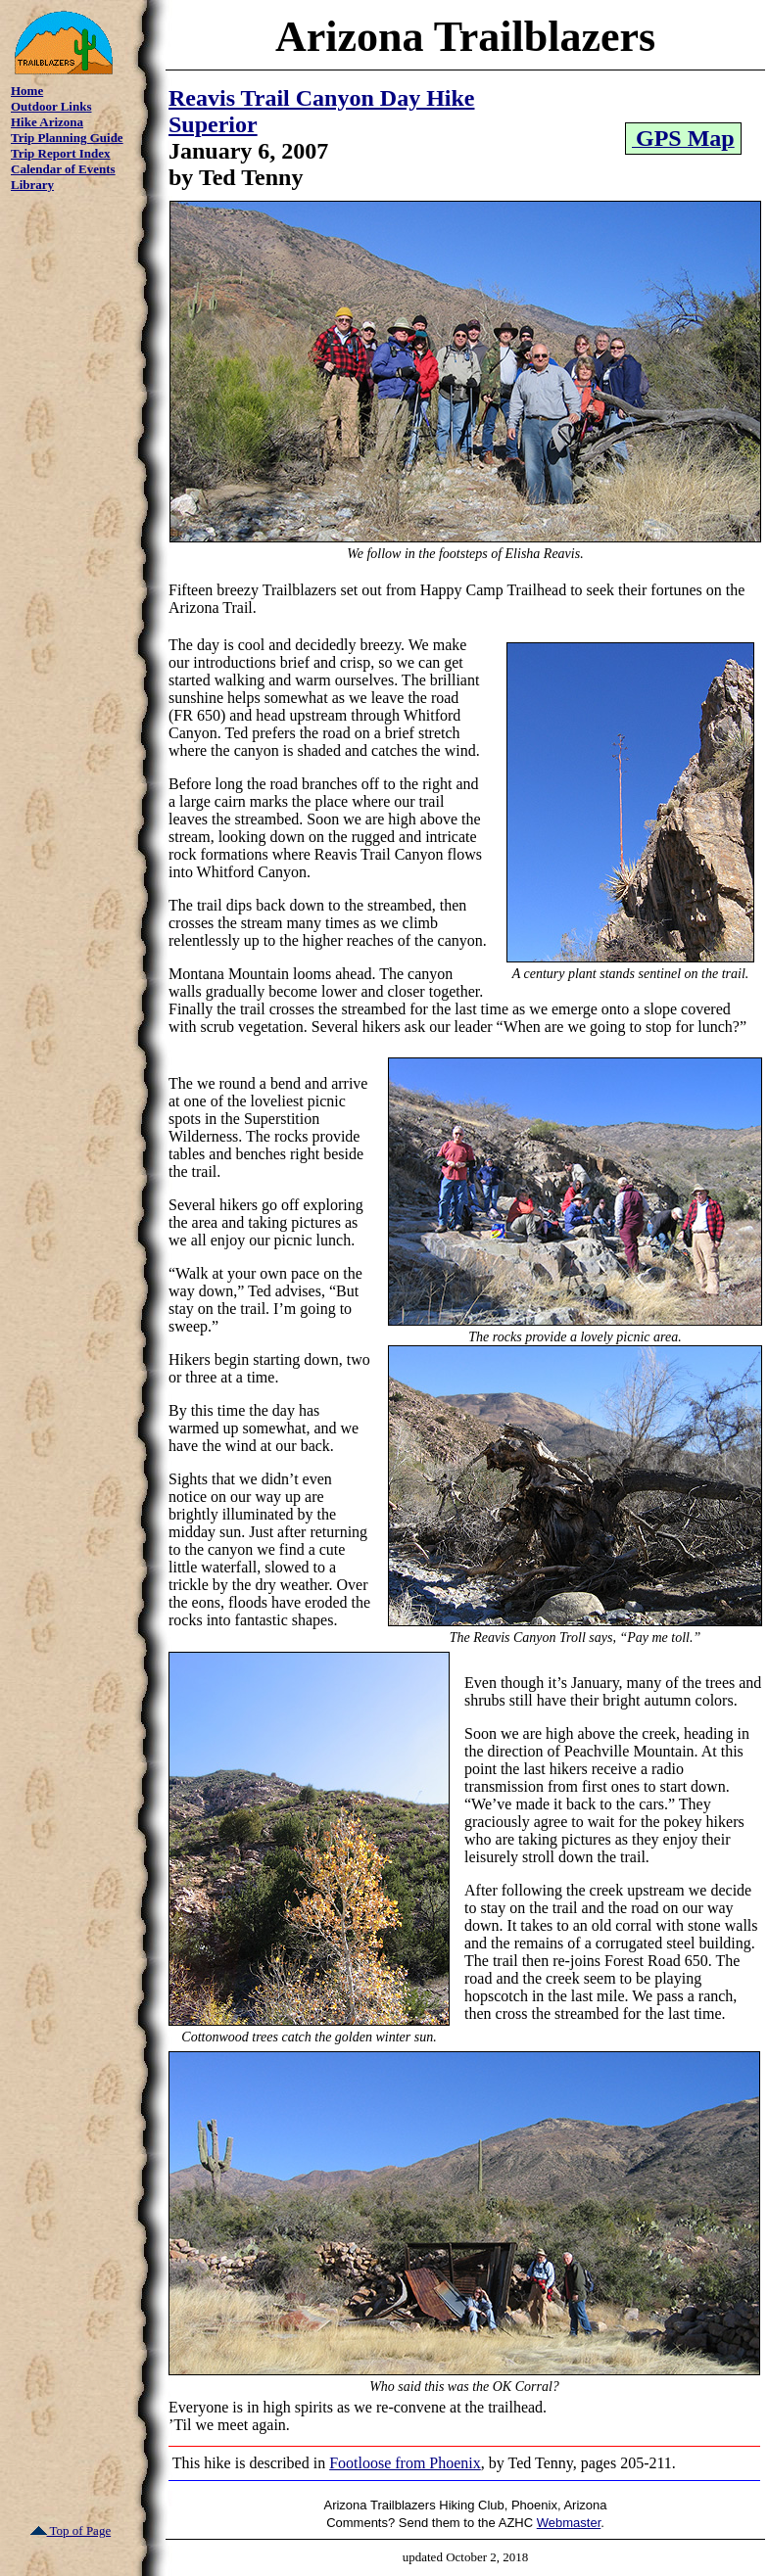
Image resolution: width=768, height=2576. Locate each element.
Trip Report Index (61, 153)
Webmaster (569, 2522)
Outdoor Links (51, 106)
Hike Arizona (47, 122)
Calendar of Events (63, 169)
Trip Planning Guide (67, 137)
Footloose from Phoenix (405, 2463)
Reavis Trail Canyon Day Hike (321, 98)
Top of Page (71, 2530)
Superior (213, 124)
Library (32, 184)
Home (27, 90)
